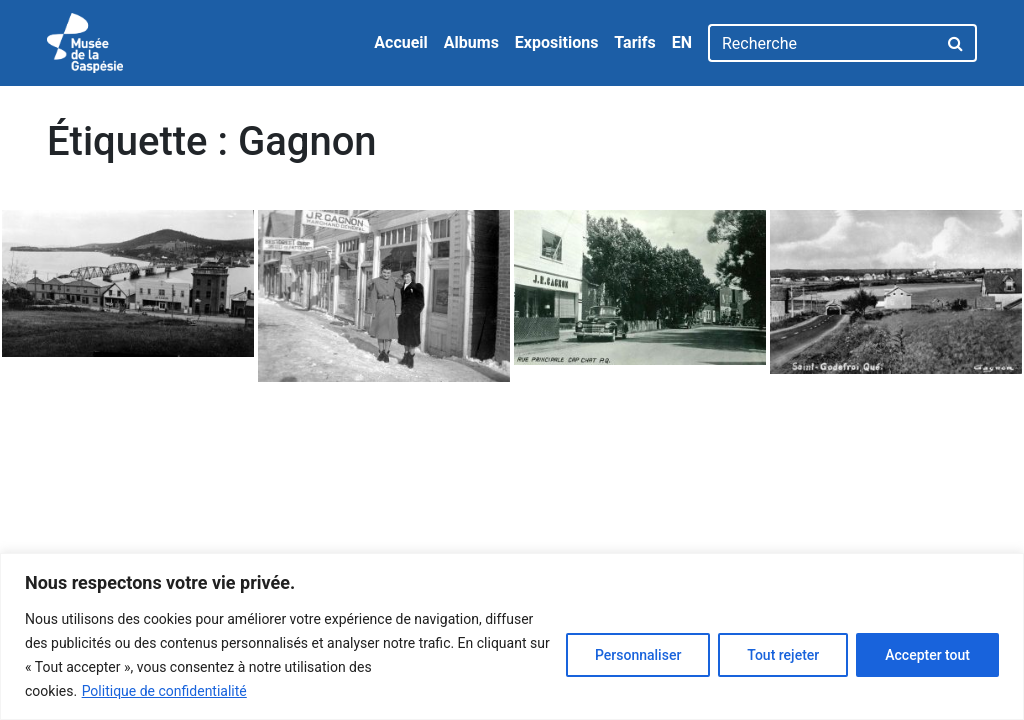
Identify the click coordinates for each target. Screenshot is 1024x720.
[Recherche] (822, 43)
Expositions (557, 42)
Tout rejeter (783, 655)
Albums (471, 42)
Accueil (401, 42)
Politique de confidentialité (164, 691)
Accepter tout (927, 655)
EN (682, 42)
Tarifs (634, 42)
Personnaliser (638, 655)
